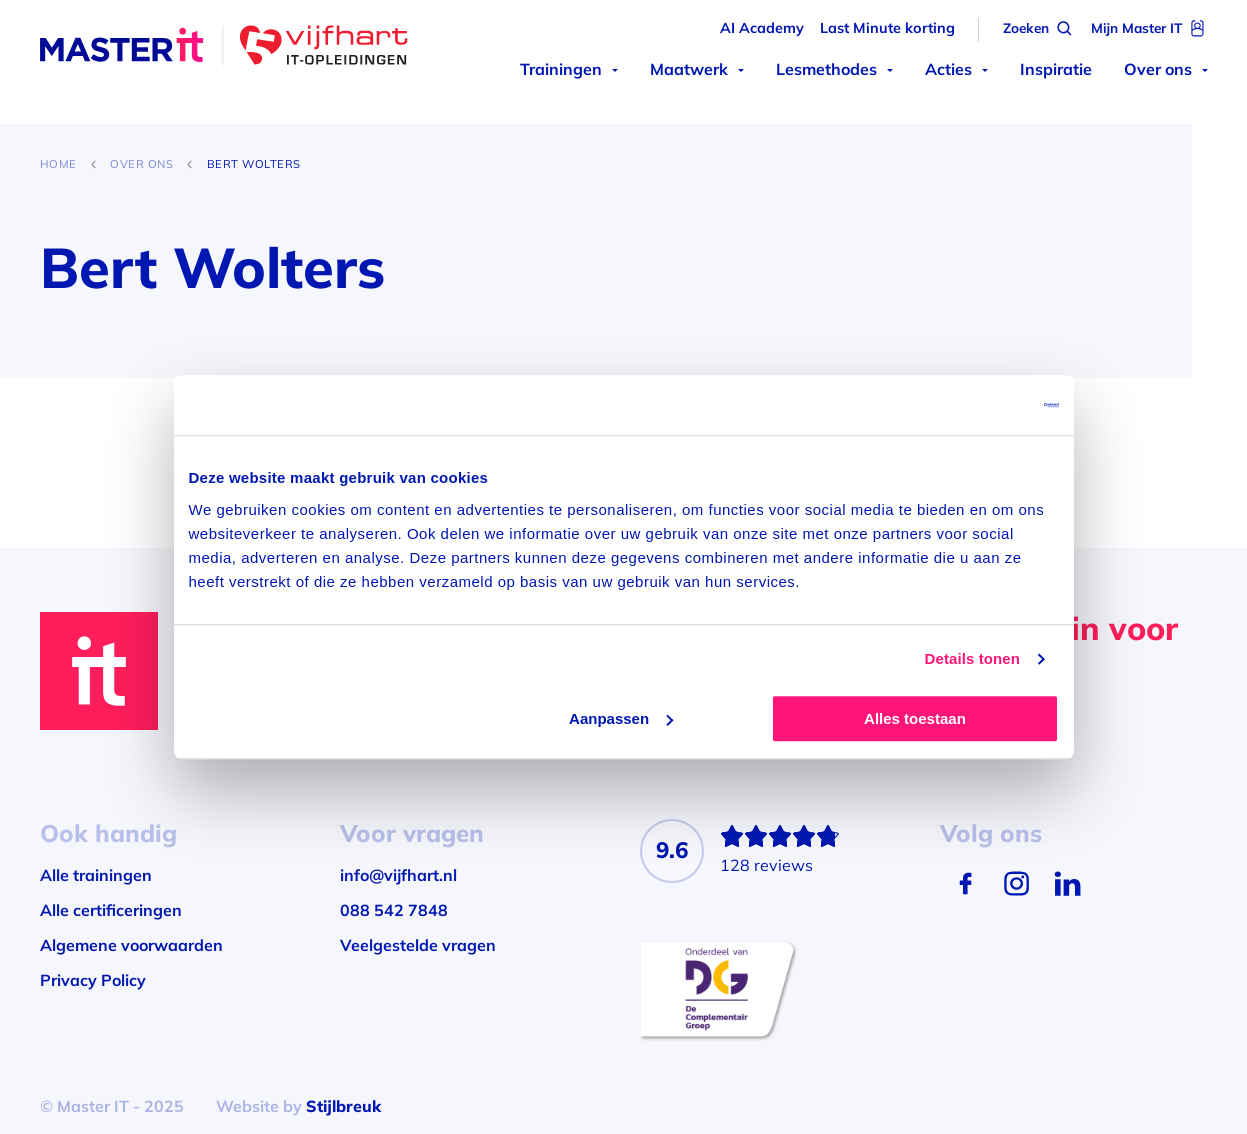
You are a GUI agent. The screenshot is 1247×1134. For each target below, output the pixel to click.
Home (58, 164)
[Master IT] (224, 48)
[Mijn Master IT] (1149, 28)
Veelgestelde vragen (418, 945)
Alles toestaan (915, 718)
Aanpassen (621, 718)
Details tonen (972, 658)
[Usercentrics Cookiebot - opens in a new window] (971, 405)
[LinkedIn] (1067, 883)
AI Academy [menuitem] (762, 28)
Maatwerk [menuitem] (689, 69)
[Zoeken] (1039, 28)
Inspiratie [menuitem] (1056, 69)
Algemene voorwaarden (131, 945)
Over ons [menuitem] (1158, 69)
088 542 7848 (394, 910)
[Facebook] (965, 883)
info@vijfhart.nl (398, 875)
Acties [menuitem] (948, 69)
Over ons (141, 164)
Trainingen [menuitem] (561, 69)
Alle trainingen (96, 875)
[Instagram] (1016, 883)
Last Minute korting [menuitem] (887, 28)
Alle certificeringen (111, 910)
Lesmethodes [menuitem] (826, 69)
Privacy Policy (93, 980)
